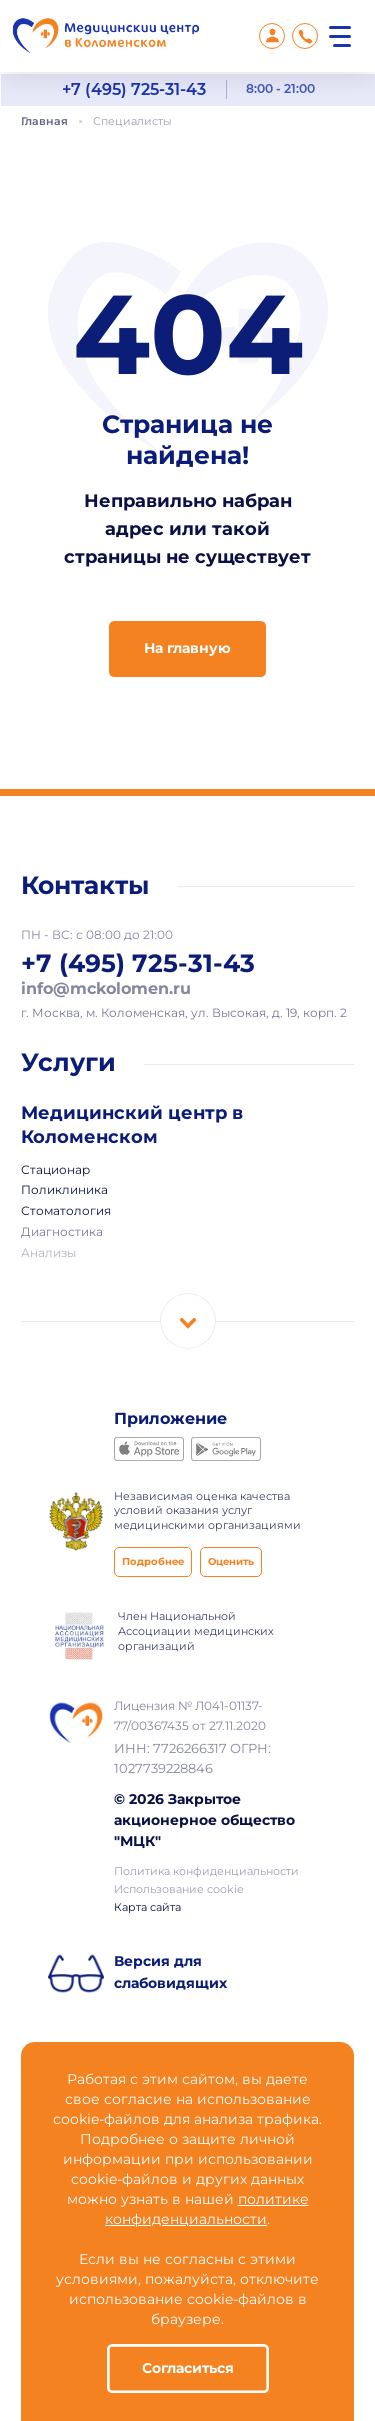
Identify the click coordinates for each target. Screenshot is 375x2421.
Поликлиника (64, 1191)
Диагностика (62, 1233)
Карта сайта (147, 1908)
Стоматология (66, 1212)
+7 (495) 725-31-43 (134, 89)
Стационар (55, 1171)
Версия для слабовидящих (170, 1973)
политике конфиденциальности (207, 2210)
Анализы (48, 1254)
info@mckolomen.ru (106, 989)
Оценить (231, 1562)
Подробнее (153, 1562)
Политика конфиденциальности (206, 1872)
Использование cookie (179, 1890)
